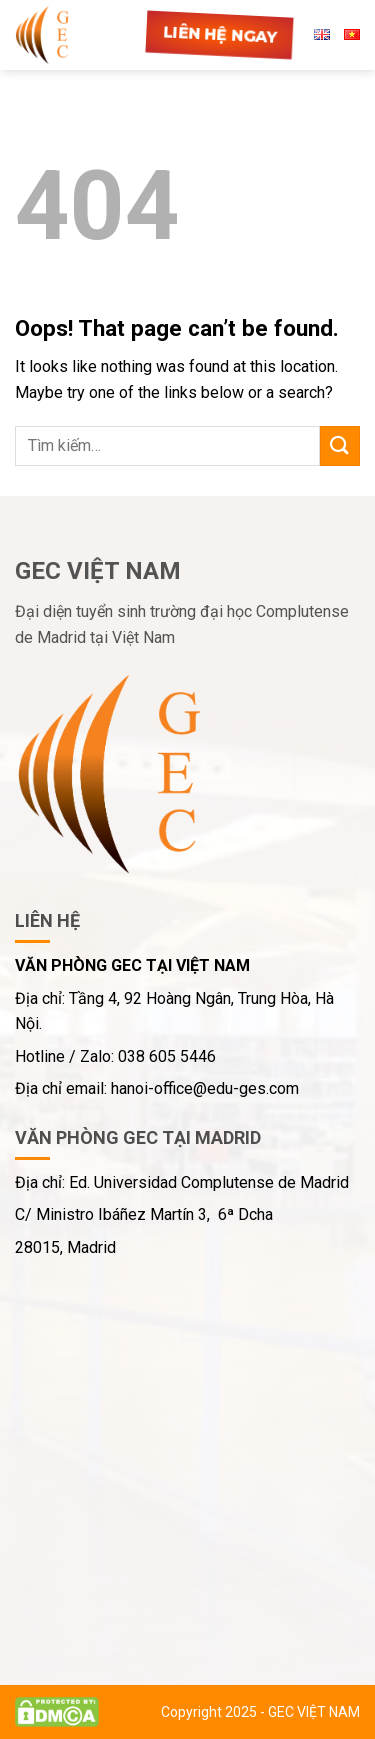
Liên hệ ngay (219, 34)
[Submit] (340, 445)
